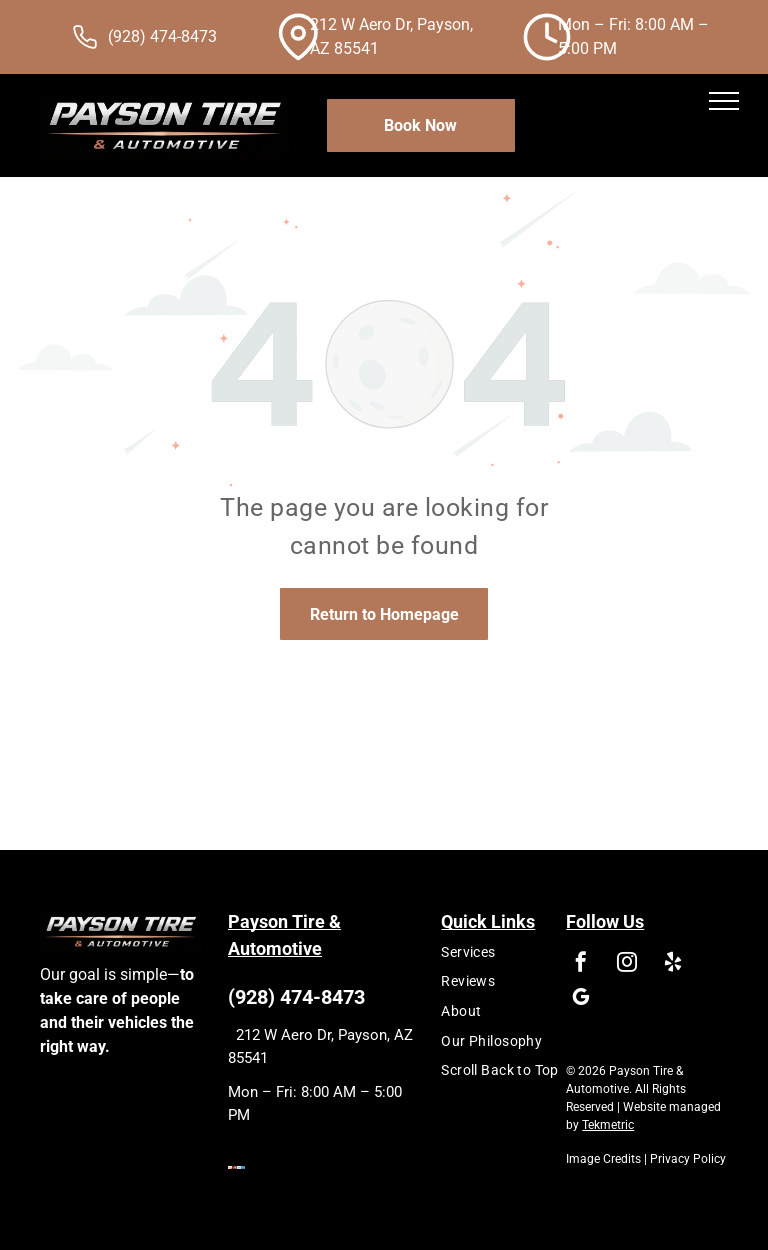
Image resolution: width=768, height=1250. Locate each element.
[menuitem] (522, 952)
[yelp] (673, 964)
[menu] (724, 101)
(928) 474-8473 (162, 36)
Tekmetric (608, 1125)
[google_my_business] (581, 999)
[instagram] (627, 964)
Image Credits (603, 1159)
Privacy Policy (688, 1159)
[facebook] (581, 964)
